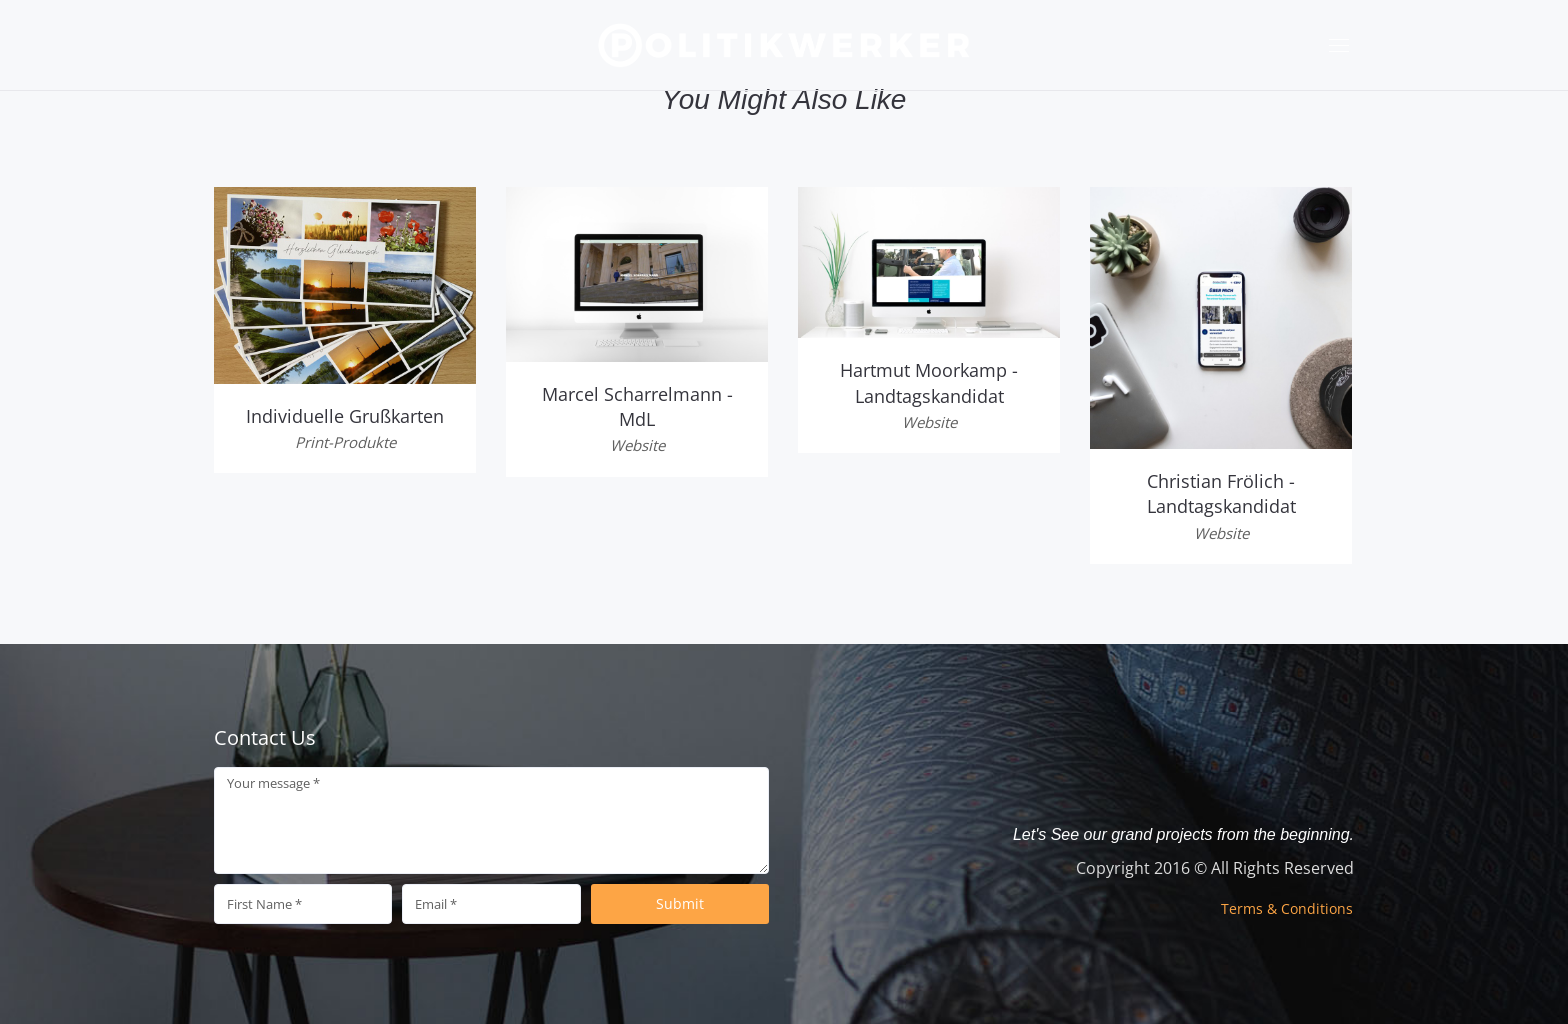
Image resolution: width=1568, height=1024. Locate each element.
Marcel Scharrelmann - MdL (637, 406)
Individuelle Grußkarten (345, 416)
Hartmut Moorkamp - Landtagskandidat (929, 382)
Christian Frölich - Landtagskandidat (1221, 493)
